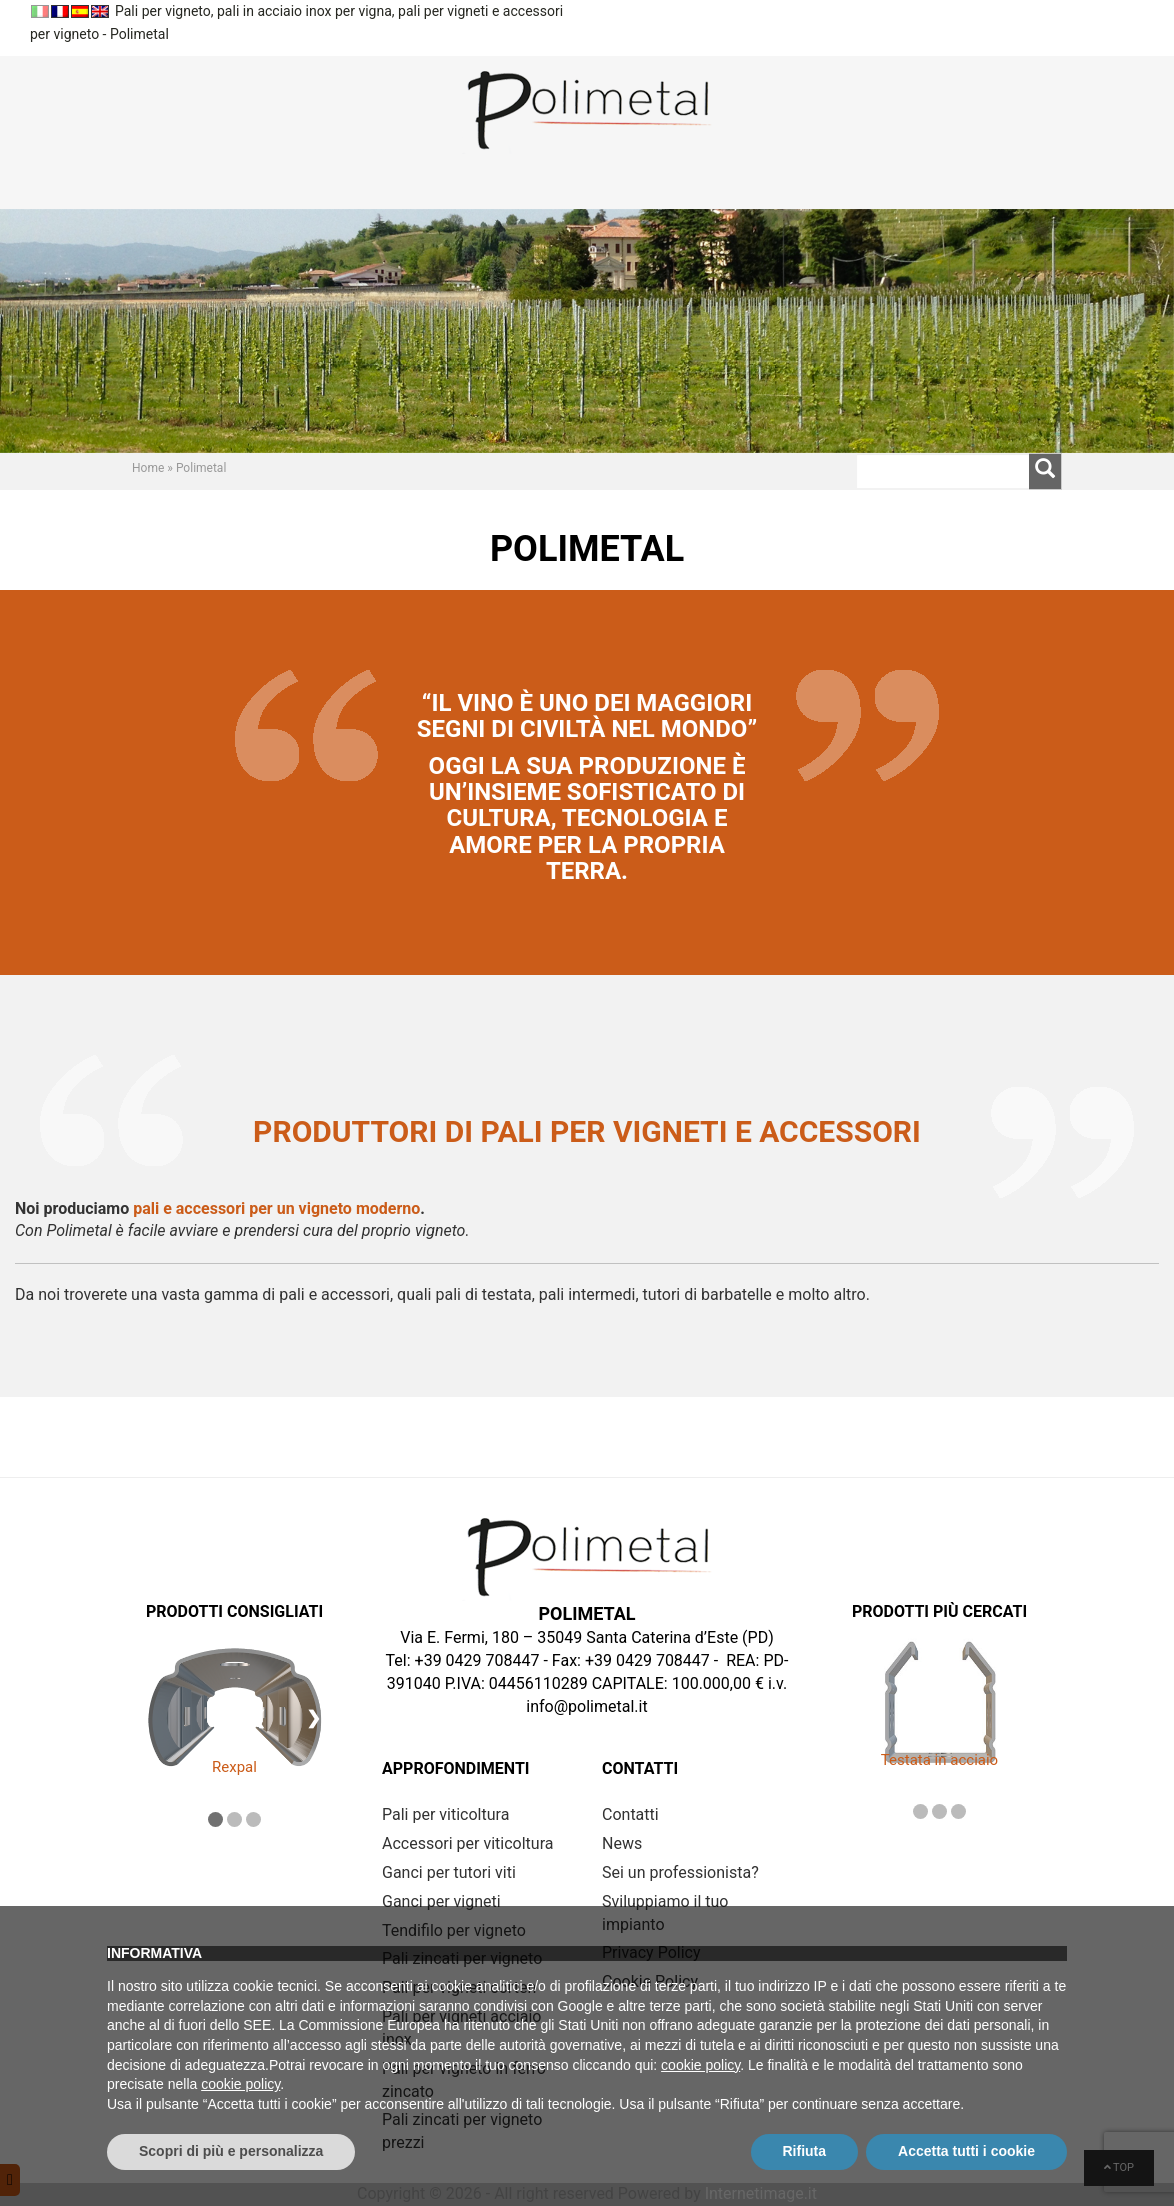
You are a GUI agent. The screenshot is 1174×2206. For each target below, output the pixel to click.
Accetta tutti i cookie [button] (966, 2151)
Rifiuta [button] (805, 2151)
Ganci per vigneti (441, 1901)
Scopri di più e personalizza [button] (231, 2151)
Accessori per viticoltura (467, 1843)
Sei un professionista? (680, 1872)
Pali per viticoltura (445, 1814)
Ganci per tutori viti (449, 1872)
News (622, 1843)
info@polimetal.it (586, 1706)
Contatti (630, 1814)
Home (148, 468)
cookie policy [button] (700, 2065)
